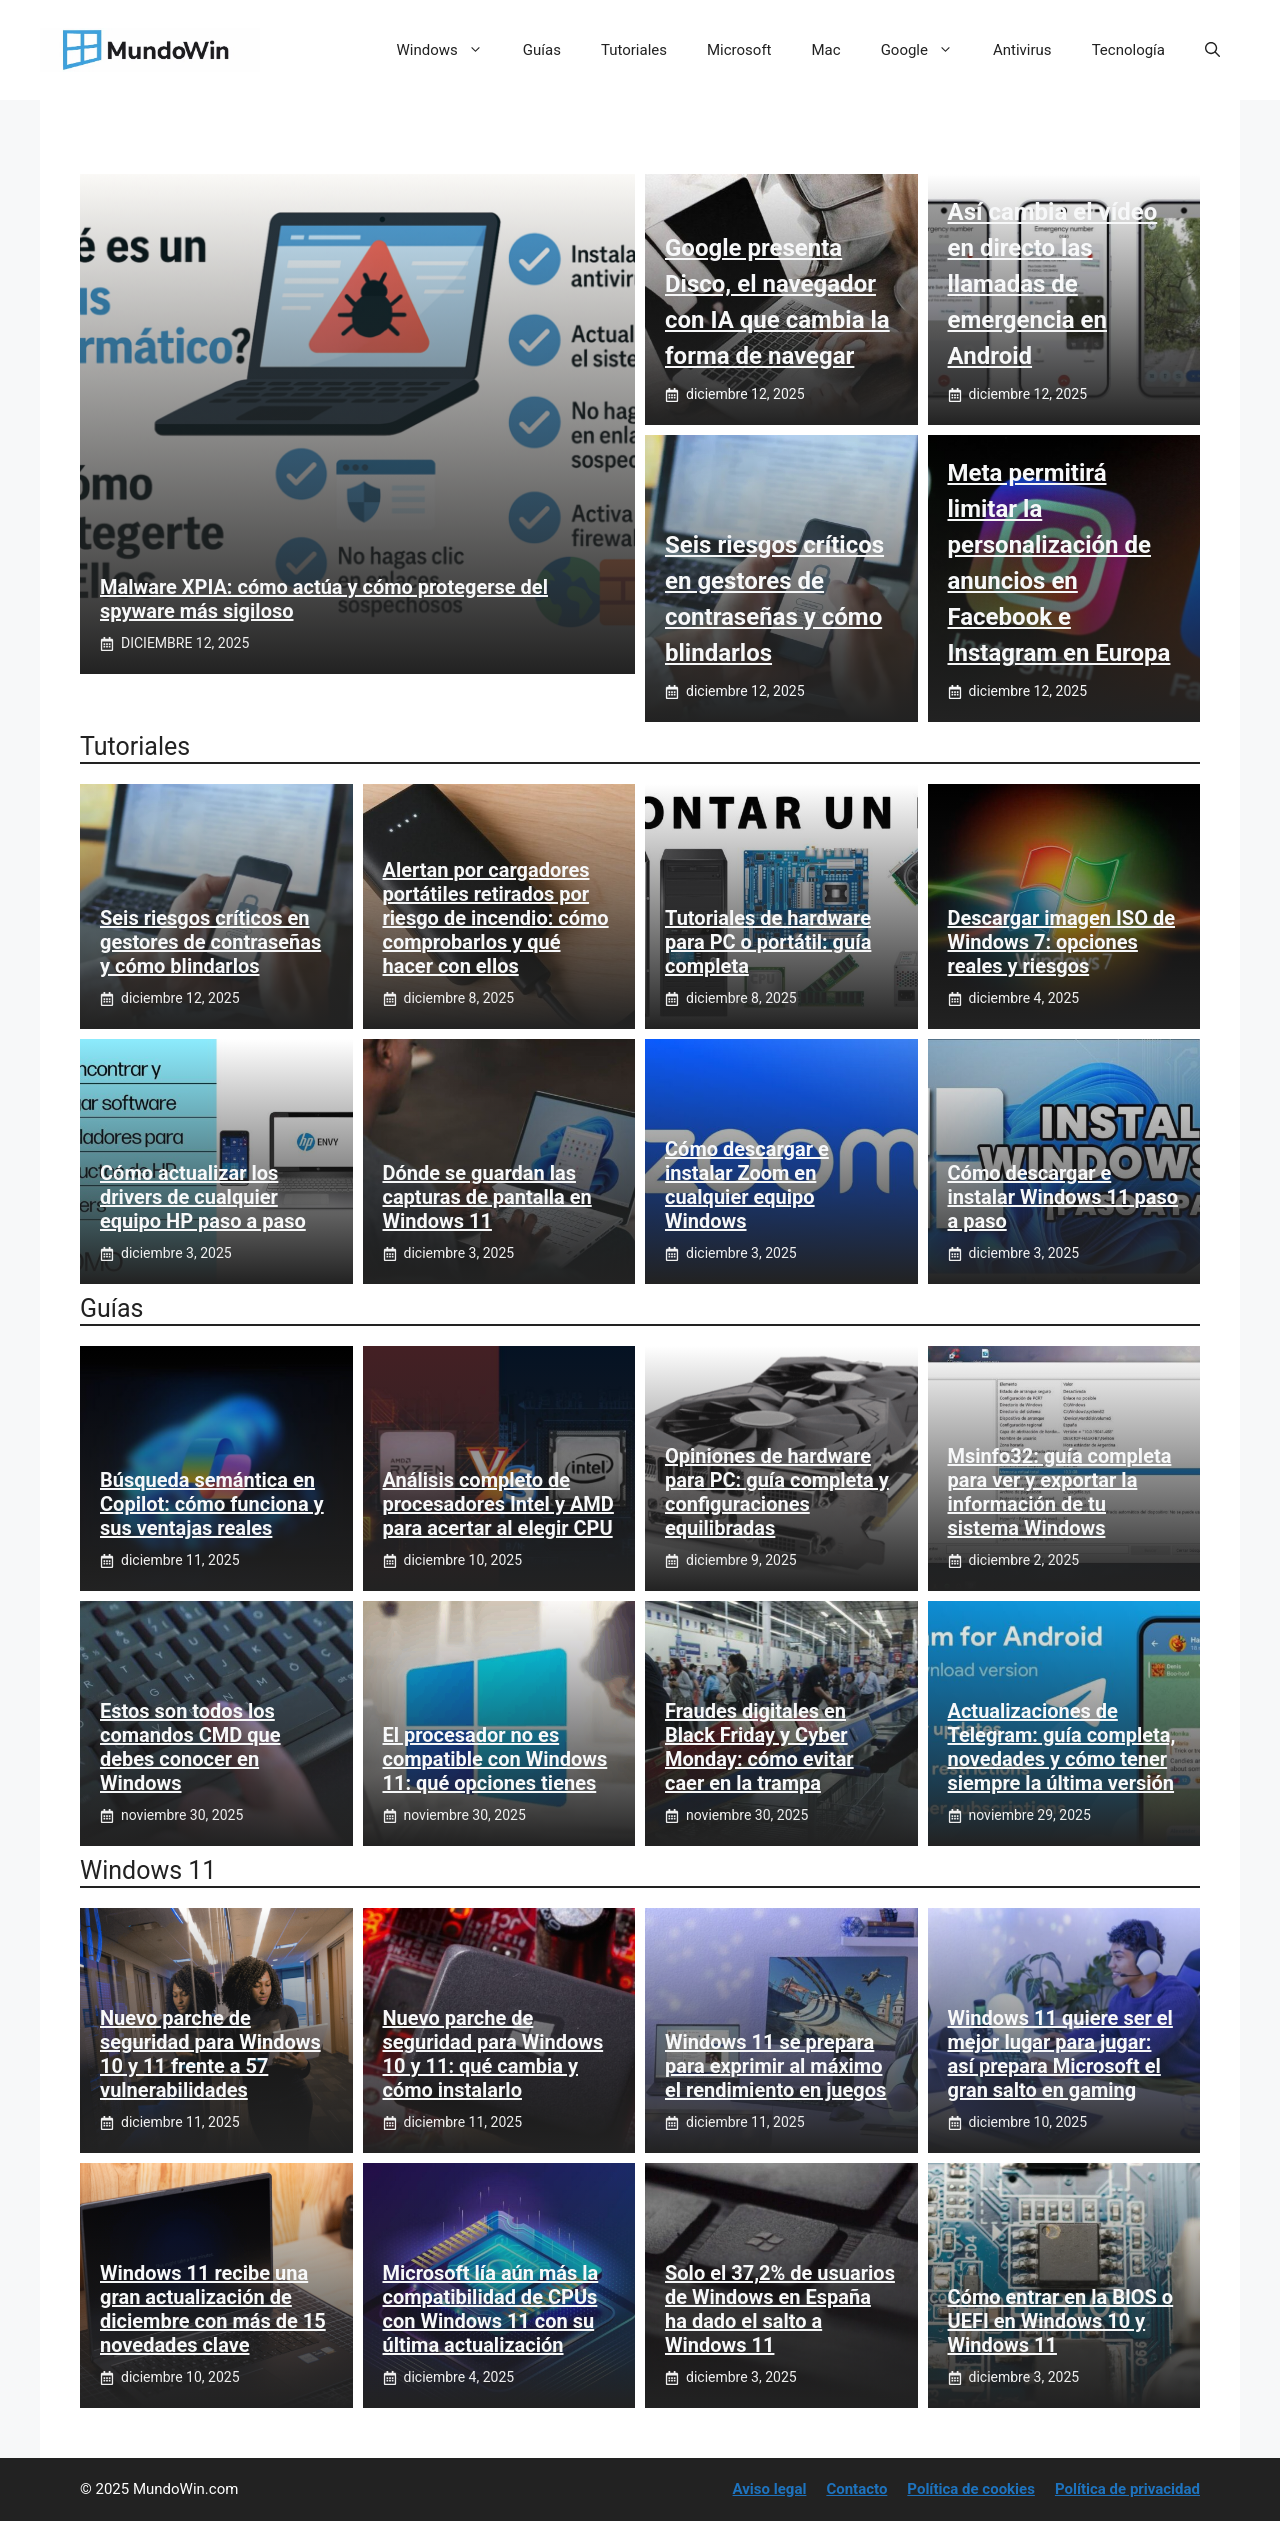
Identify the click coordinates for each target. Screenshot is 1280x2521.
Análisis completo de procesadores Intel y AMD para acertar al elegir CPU (498, 1504)
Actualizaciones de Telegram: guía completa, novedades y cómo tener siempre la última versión (1062, 1747)
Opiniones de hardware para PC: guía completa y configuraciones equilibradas (777, 1492)
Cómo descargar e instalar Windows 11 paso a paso (1063, 1197)
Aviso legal (770, 2489)
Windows (450, 50)
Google (927, 50)
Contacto (856, 2489)
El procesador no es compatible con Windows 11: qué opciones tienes (495, 1759)
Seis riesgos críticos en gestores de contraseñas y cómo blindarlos (210, 942)
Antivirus (1022, 50)
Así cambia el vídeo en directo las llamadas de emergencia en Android (1053, 284)
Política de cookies (971, 2489)
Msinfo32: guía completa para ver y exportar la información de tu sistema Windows (1060, 1492)
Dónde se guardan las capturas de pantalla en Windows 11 (487, 1197)
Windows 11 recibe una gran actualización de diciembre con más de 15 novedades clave (213, 2309)
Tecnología (1128, 50)
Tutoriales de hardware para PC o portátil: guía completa (768, 942)
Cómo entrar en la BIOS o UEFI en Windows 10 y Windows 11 (1061, 2321)
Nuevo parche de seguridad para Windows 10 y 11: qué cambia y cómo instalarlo (493, 2054)
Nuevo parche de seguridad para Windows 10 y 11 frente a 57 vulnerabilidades (210, 2054)
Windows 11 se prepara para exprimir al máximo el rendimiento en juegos (775, 2066)
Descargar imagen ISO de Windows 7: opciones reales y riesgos (1061, 942)
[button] (1212, 50)
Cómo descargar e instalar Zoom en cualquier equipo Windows (747, 1185)
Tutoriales (634, 50)
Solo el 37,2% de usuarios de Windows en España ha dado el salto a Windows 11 (780, 2309)
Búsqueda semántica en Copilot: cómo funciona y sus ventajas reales (212, 1504)
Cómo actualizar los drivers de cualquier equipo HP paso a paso (203, 1197)
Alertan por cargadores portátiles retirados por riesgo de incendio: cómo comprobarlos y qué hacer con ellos (496, 918)
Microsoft (739, 50)
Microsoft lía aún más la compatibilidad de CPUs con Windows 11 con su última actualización (491, 2309)
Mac (826, 50)
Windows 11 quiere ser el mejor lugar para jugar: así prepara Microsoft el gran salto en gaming (1060, 2054)
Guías (542, 50)
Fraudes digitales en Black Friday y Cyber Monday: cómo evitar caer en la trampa (759, 1747)
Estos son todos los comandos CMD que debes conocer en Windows (190, 1747)
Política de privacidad (1127, 2489)
